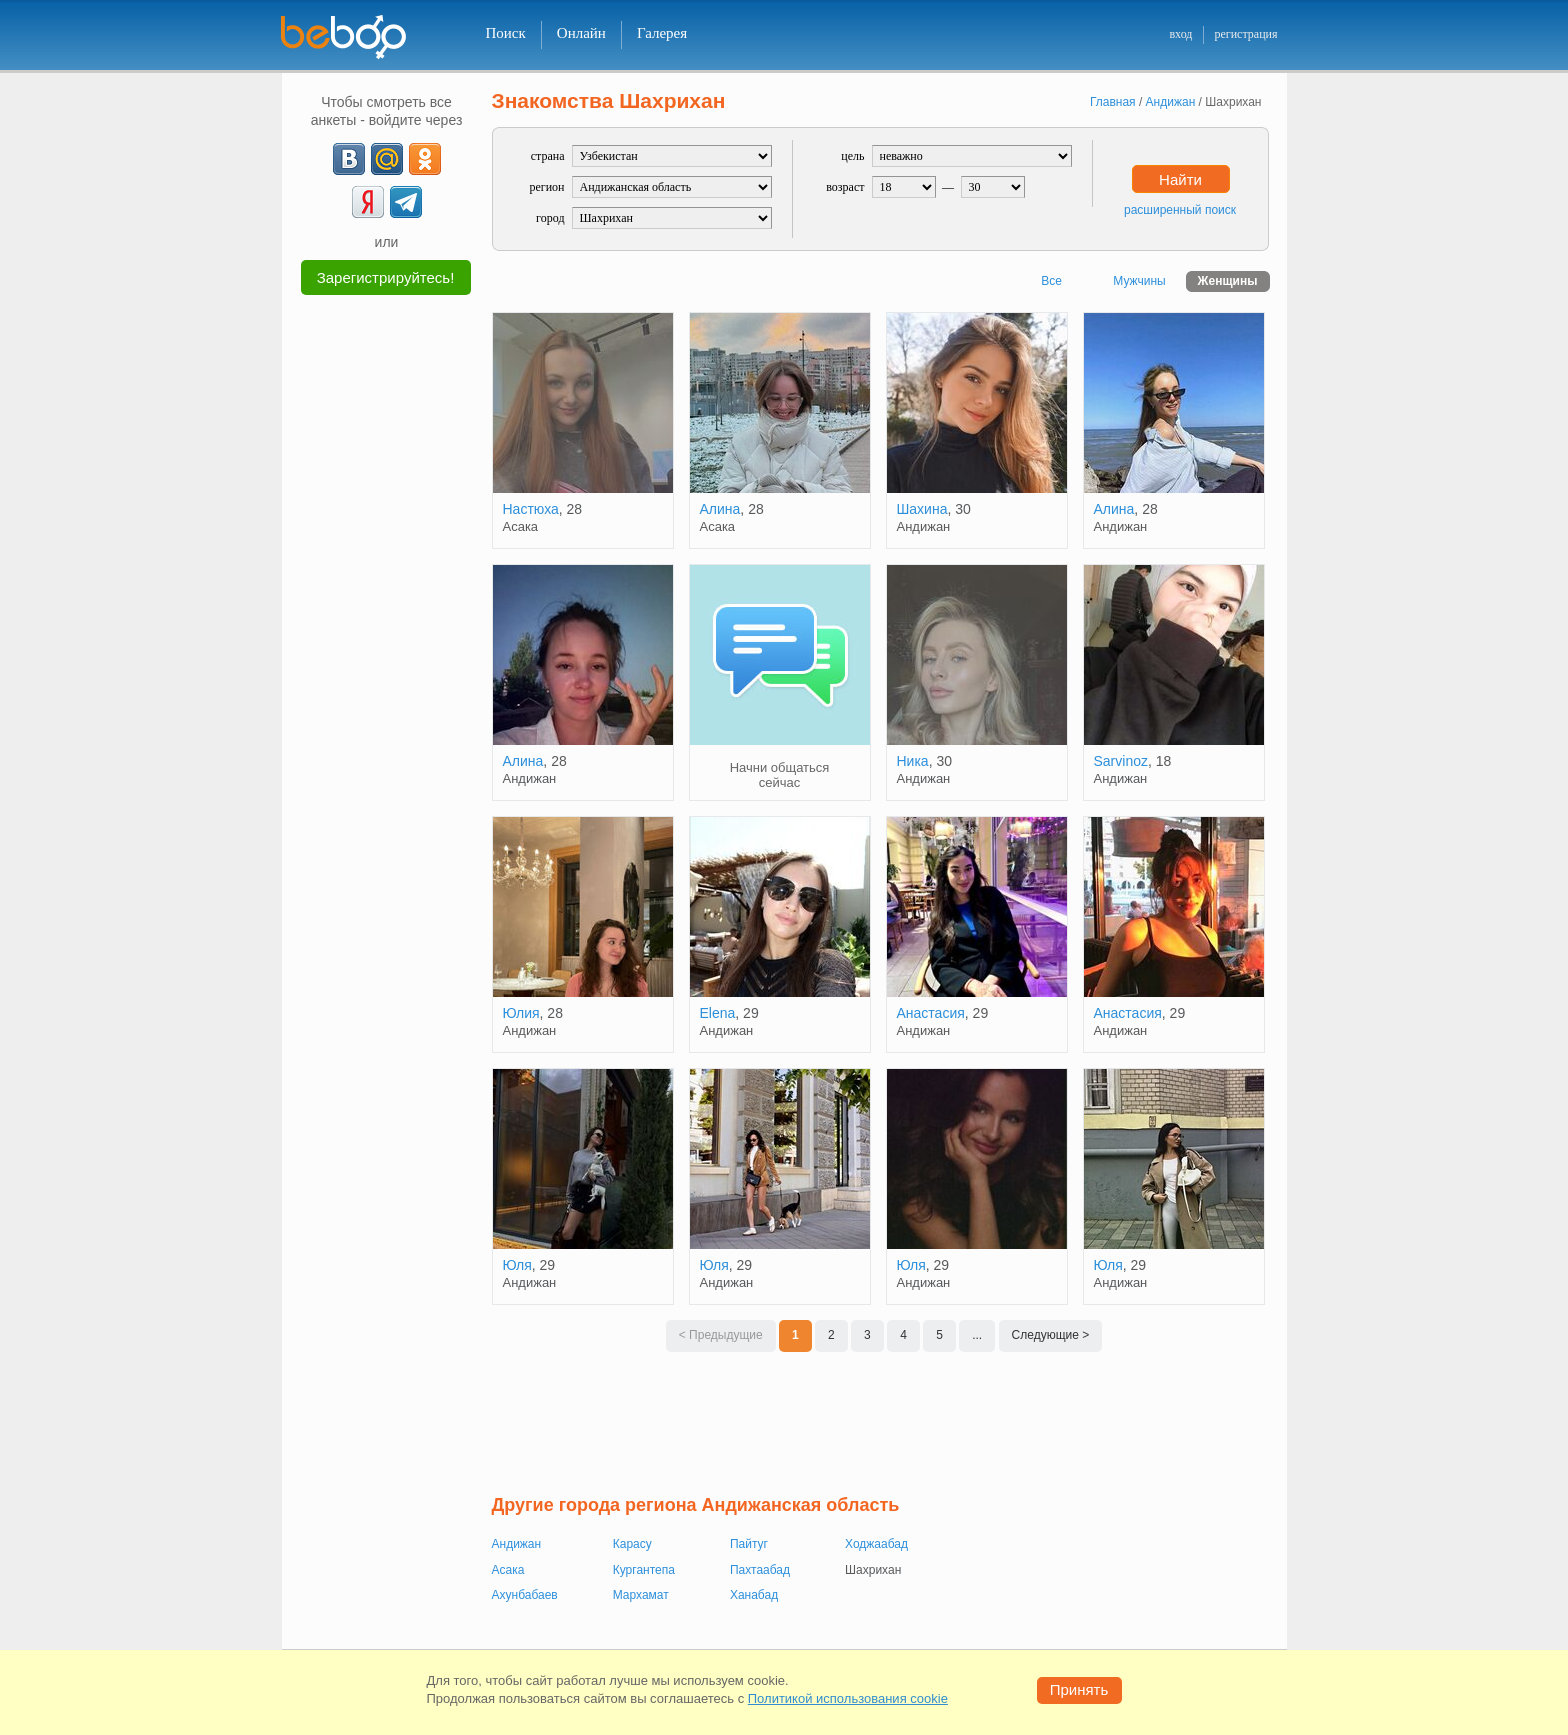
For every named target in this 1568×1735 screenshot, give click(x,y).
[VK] (349, 159)
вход (1180, 34)
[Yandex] (368, 202)
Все (1051, 281)
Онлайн (581, 33)
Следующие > (1051, 1335)
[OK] (425, 159)
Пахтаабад (760, 1570)
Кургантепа (644, 1570)
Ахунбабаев (525, 1595)
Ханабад (754, 1595)
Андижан (517, 1544)
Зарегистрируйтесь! (386, 277)
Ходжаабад (876, 1544)
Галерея (662, 33)
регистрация (1245, 34)
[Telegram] (406, 202)
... (977, 1335)
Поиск (506, 33)
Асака (508, 1570)
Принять (1079, 1689)
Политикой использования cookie (848, 1698)
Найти (1180, 179)
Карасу (632, 1544)
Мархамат (641, 1595)
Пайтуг (749, 1544)
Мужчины (1139, 281)
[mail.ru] (387, 159)
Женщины (1228, 281)
